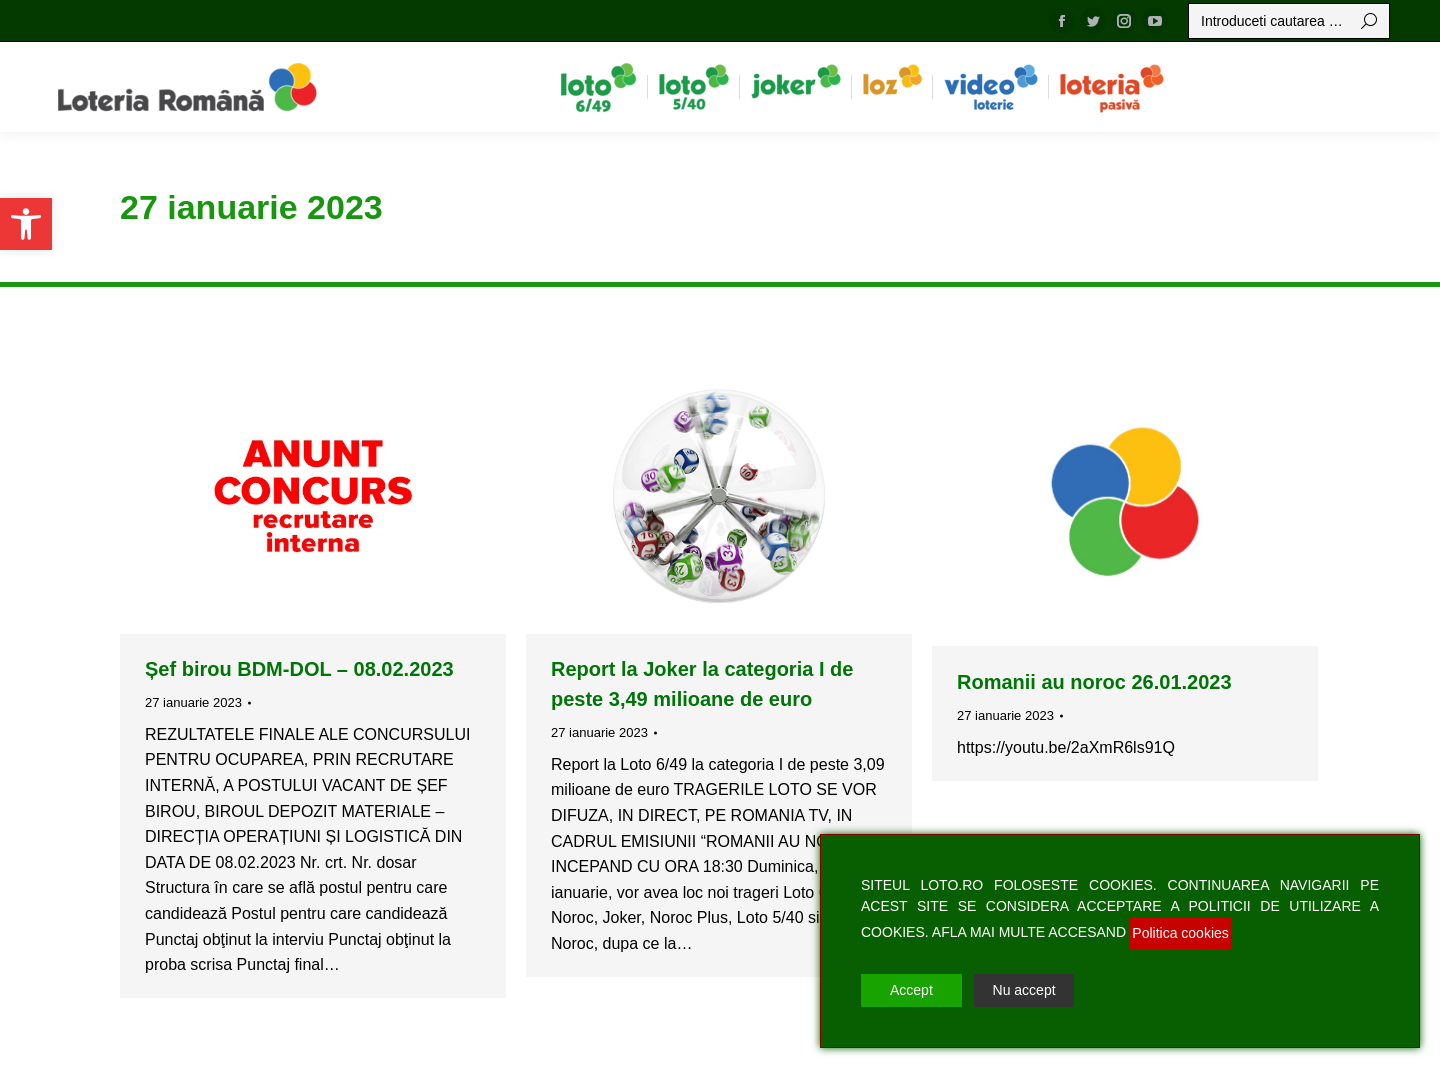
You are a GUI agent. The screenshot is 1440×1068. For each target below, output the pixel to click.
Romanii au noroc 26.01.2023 (1094, 682)
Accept (911, 990)
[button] (26, 224)
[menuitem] (598, 87)
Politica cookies (1180, 933)
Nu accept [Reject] (1024, 990)
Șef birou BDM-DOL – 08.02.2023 (299, 669)
